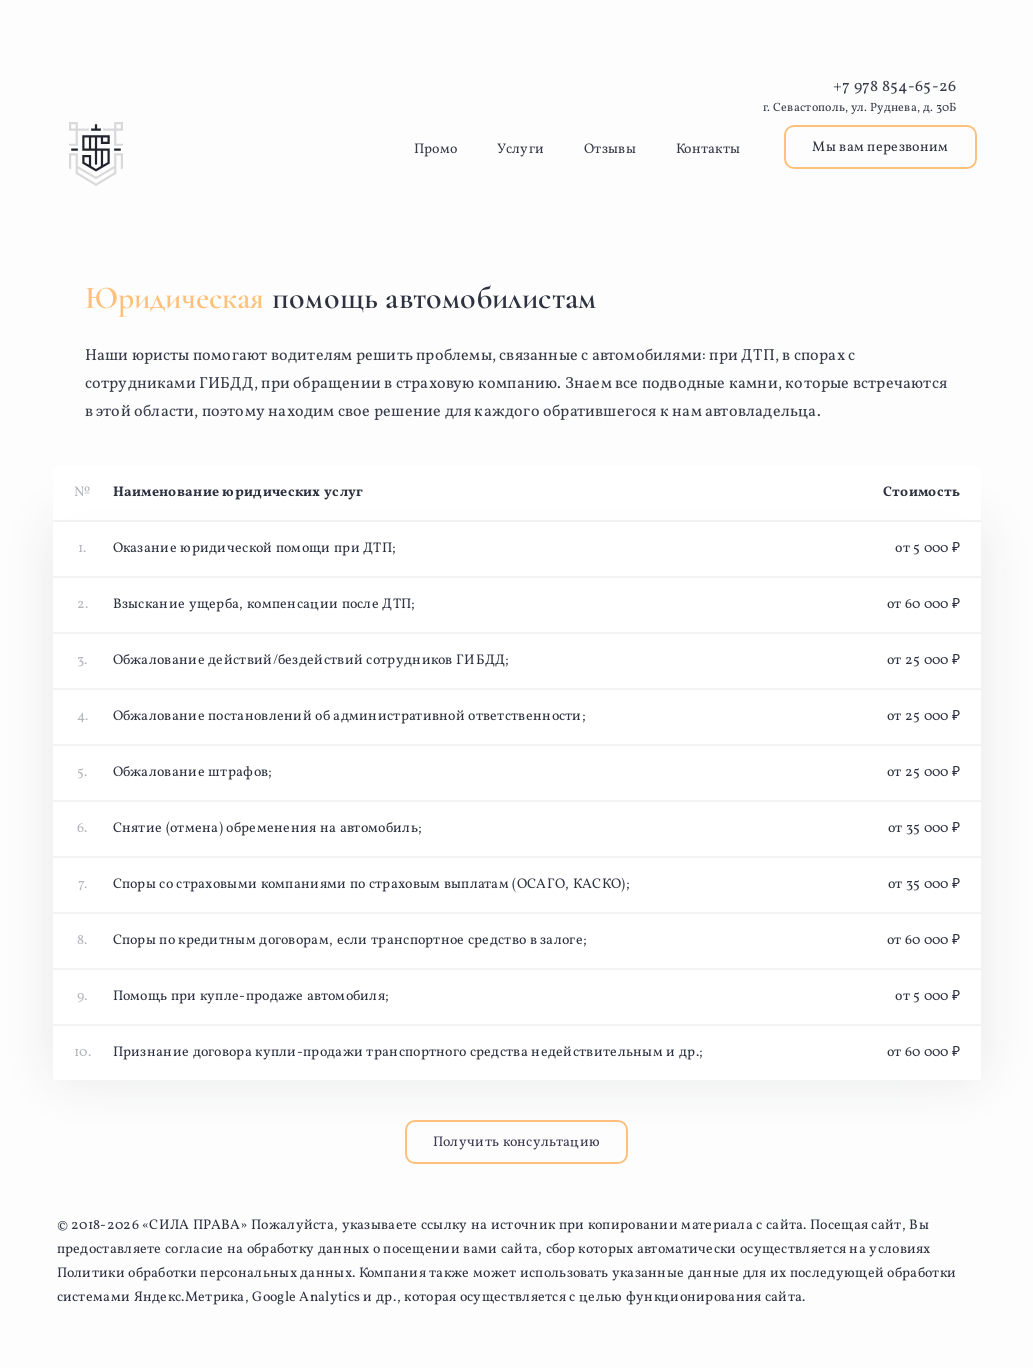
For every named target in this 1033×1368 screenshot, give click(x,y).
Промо (436, 150)
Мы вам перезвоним (880, 147)
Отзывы (610, 150)
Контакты (708, 150)
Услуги (520, 150)
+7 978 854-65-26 (895, 87)
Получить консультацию (516, 1142)
